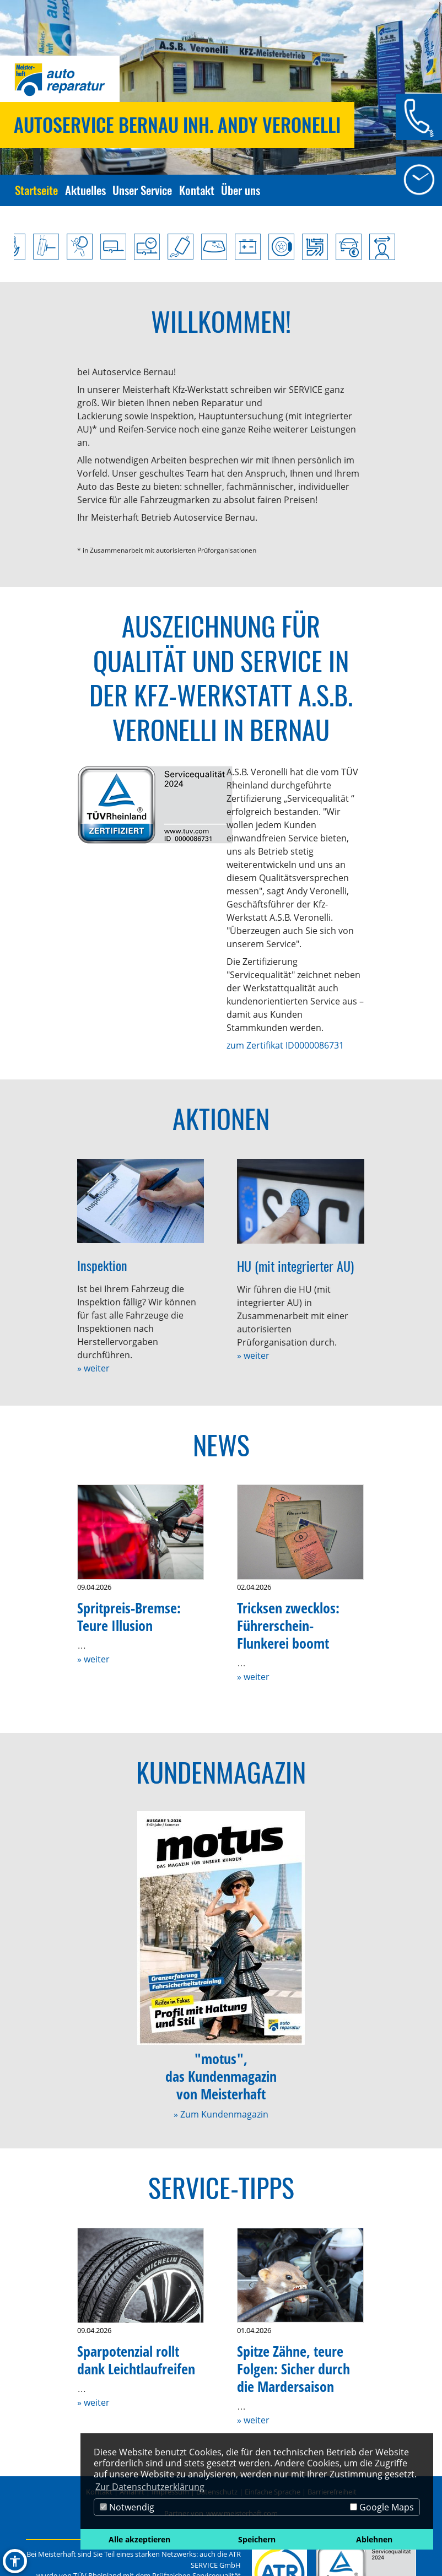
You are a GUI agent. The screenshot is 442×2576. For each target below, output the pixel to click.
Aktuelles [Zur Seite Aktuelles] (85, 189)
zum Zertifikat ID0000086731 (285, 1045)
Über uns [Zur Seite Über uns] (240, 189)
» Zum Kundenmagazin (221, 2114)
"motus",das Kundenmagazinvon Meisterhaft (221, 2076)
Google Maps (382, 2507)
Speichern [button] (257, 2539)
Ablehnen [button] (374, 2539)
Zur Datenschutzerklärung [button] (149, 2487)
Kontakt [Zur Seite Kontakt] (196, 189)
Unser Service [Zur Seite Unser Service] (142, 189)
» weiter (93, 1368)
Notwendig (127, 2507)
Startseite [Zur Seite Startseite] (36, 189)
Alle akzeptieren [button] (139, 2539)
